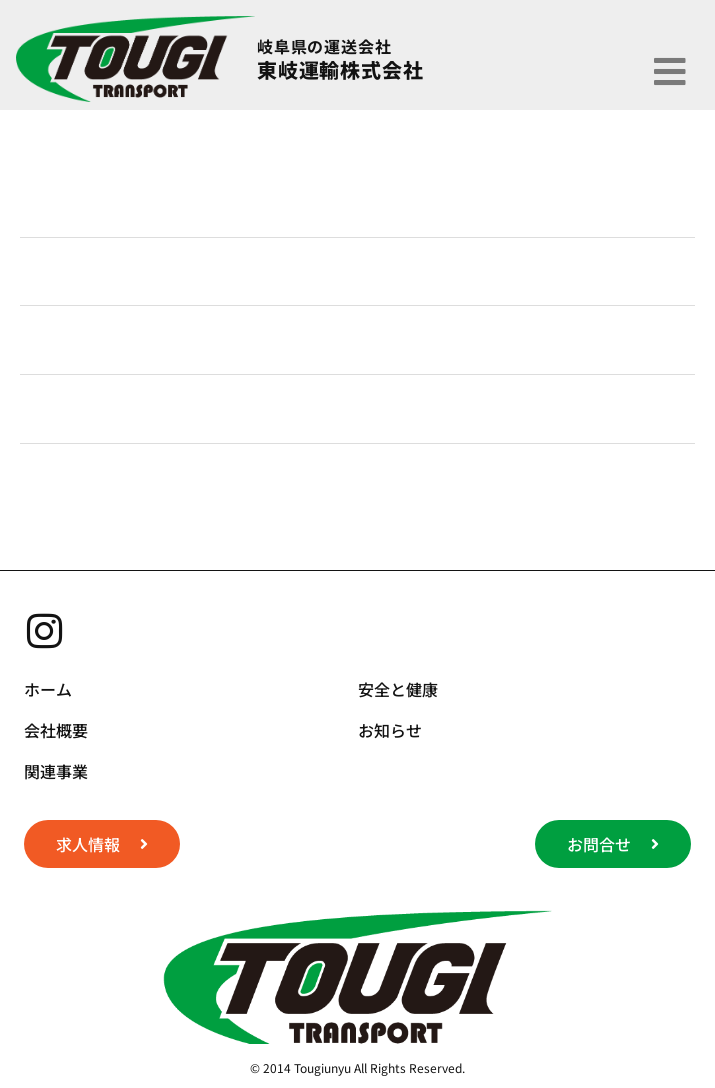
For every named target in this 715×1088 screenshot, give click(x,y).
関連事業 (56, 771)
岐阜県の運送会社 (324, 46)
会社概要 (56, 730)
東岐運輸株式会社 (340, 69)
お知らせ (390, 730)
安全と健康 (398, 689)
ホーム (48, 689)
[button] (670, 70)
